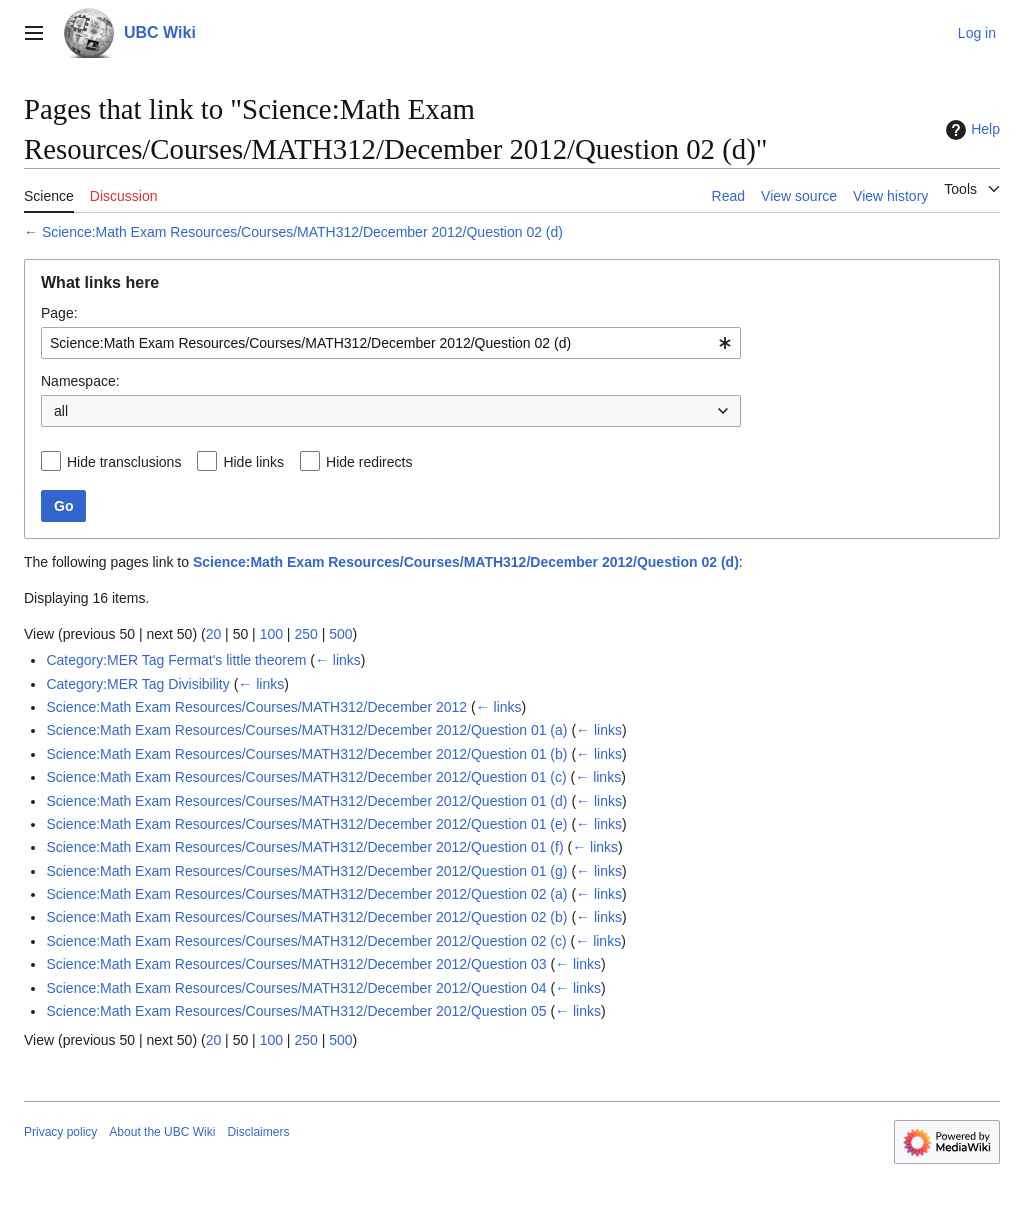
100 (271, 634)
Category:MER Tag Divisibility (137, 684)
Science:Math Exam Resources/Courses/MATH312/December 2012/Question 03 (296, 964)
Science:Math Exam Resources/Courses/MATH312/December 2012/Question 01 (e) (306, 824)
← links (338, 660)
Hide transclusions (124, 462)
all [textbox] (61, 411)
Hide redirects (369, 462)
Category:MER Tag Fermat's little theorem (176, 660)
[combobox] (391, 343)
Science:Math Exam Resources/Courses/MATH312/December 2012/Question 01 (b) (306, 754)
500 (340, 634)
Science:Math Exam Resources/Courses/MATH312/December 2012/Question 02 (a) (306, 894)
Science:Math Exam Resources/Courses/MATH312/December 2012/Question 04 (296, 988)
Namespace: (80, 381)
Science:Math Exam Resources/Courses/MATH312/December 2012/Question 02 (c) (306, 941)
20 (214, 634)
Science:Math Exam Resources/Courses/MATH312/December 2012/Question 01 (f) (304, 847)
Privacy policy (60, 1132)
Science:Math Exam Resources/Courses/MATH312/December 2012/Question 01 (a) (306, 730)
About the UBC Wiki (162, 1132)
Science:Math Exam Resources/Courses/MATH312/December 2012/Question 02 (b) (306, 917)
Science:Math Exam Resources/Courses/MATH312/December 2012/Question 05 (296, 1011)
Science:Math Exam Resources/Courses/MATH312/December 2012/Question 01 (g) (306, 871)
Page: (59, 313)
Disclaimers (258, 1132)
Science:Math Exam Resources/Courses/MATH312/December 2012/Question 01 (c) (306, 777)
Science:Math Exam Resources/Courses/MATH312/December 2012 (256, 707)
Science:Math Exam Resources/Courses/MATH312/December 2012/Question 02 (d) (302, 232)
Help (970, 130)
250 (305, 634)
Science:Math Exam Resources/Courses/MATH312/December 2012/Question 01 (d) (306, 801)
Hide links (253, 462)
